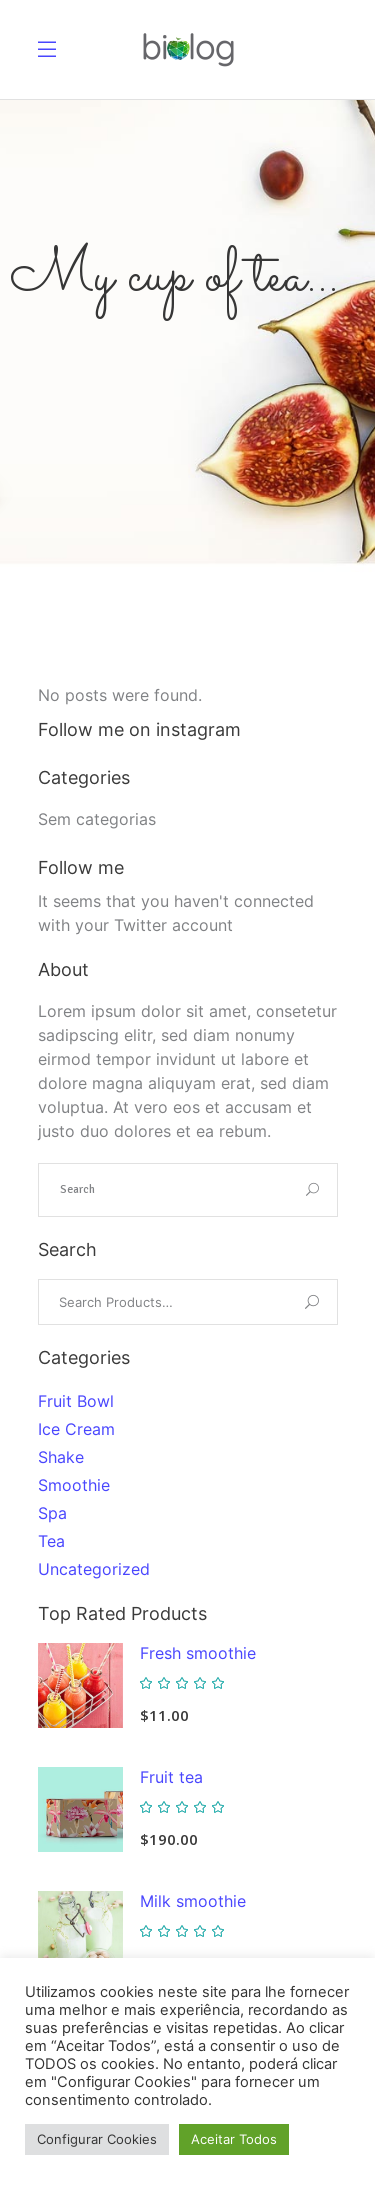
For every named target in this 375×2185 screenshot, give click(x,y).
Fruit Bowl (76, 1401)
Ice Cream (76, 1429)
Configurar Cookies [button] (97, 2139)
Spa (52, 1513)
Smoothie (74, 1485)
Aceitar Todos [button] (234, 2139)
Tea (51, 1541)
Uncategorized (94, 1569)
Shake (61, 1457)
